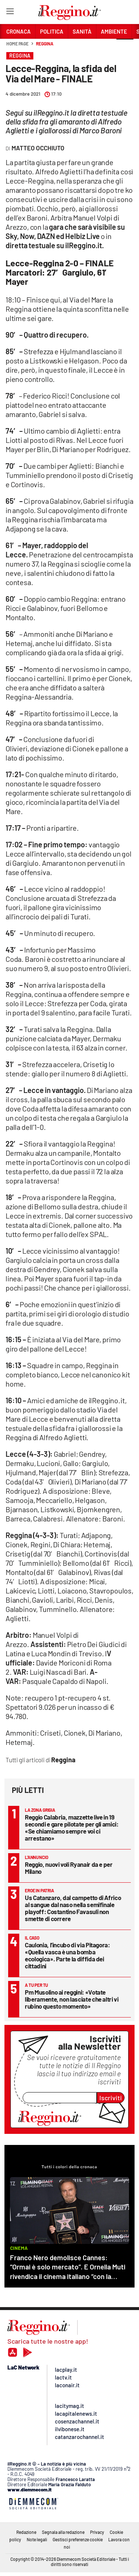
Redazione (26, 2532)
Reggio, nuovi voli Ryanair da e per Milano (69, 1868)
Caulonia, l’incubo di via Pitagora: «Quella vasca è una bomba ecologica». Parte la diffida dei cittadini (67, 1955)
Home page (17, 43)
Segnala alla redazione (63, 2532)
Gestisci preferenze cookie (78, 2539)
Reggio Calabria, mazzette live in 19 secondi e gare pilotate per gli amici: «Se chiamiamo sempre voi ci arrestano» (72, 1827)
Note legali (37, 2539)
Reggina (44, 43)
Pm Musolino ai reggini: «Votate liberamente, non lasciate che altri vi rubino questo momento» (72, 1999)
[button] (124, 48)
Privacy (97, 2532)
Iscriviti (110, 2098)
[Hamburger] (10, 12)
